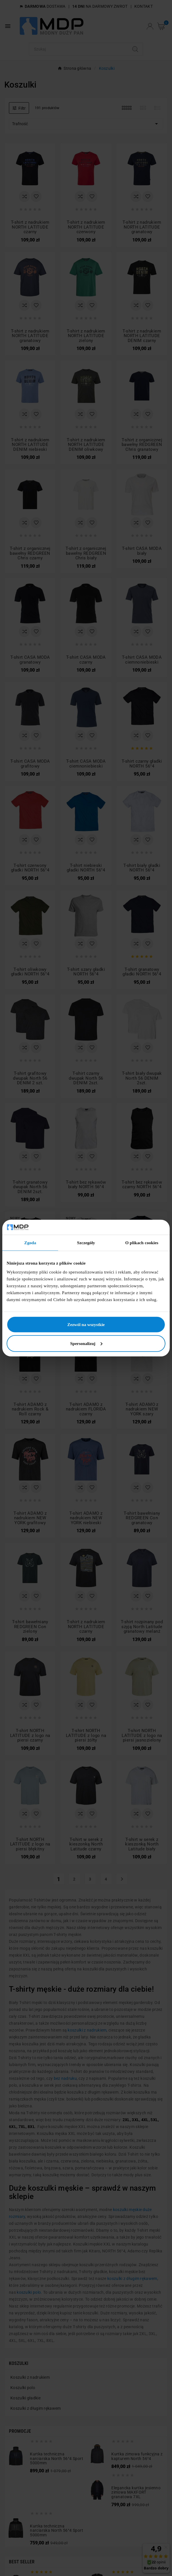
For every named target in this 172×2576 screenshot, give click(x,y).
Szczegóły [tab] (86, 1242)
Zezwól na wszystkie (86, 1324)
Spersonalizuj (86, 1343)
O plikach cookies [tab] (141, 1242)
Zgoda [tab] (30, 1242)
